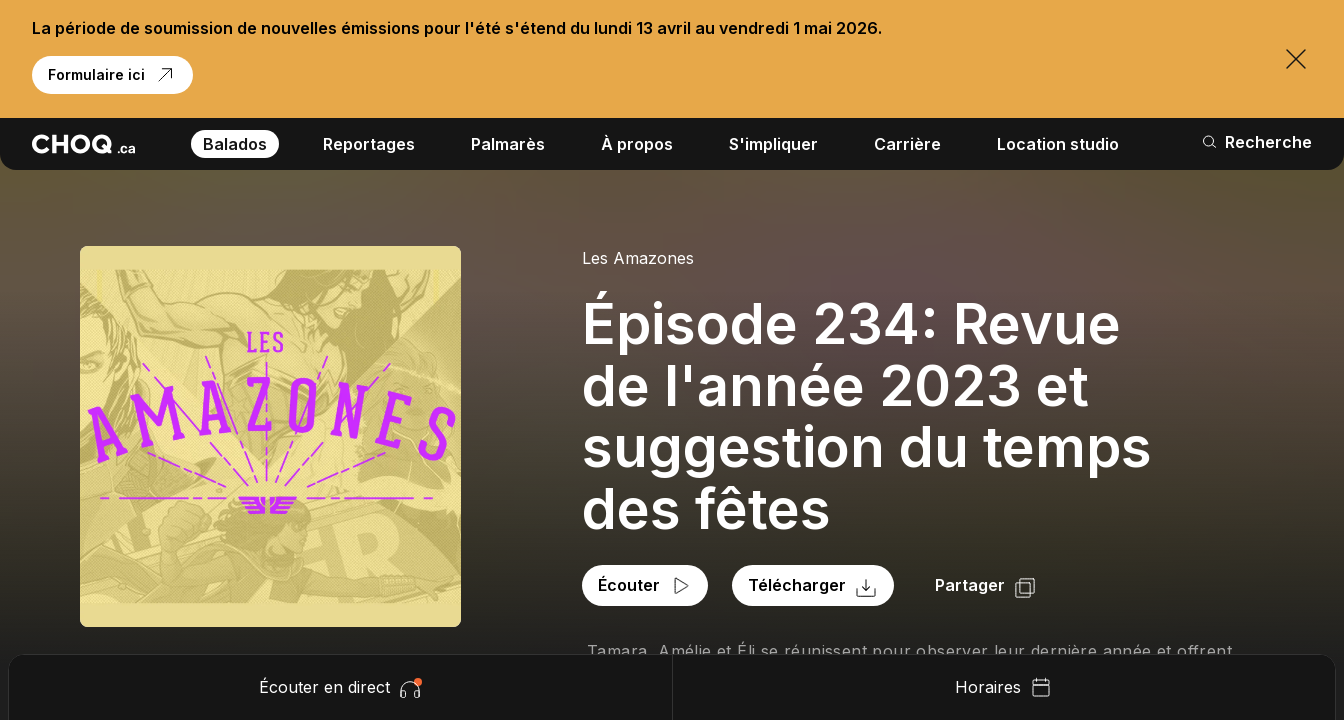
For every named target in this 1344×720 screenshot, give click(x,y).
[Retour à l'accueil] (83, 144)
